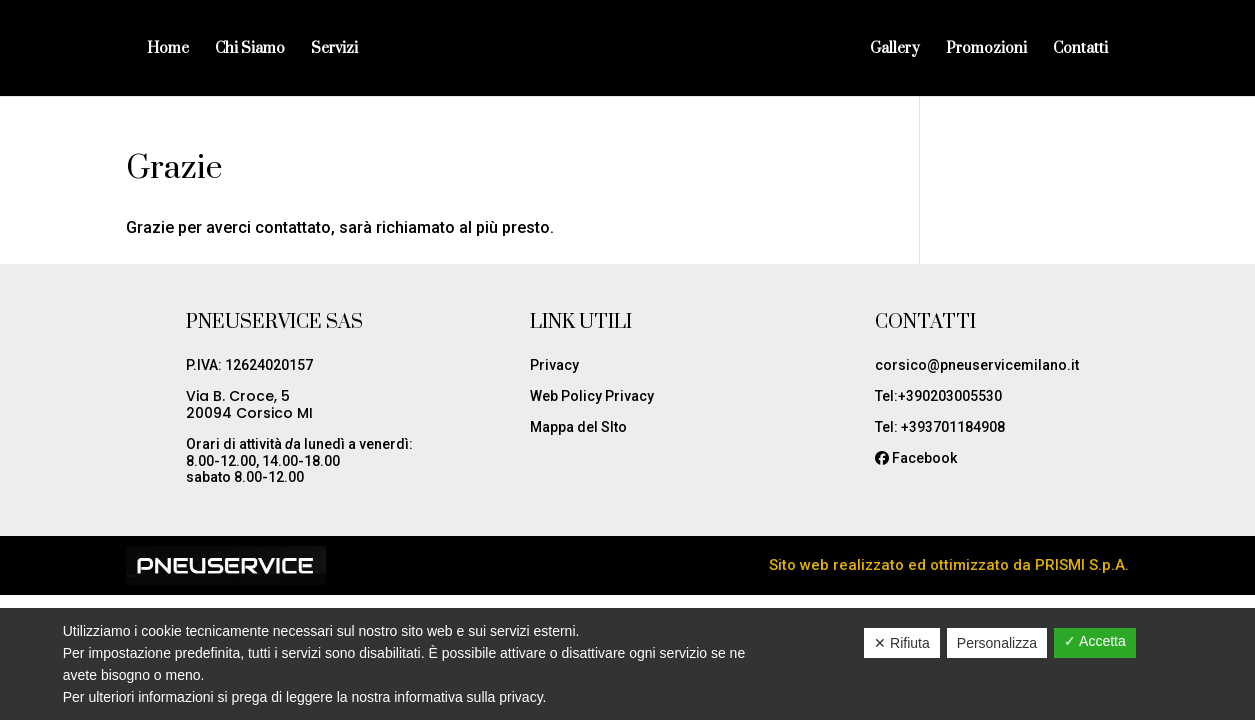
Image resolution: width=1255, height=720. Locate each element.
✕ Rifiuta (902, 643)
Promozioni (986, 50)
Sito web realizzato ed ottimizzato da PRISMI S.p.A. (949, 565)
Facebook (924, 458)
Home (168, 50)
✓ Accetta (1095, 641)
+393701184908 (953, 427)
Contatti (1080, 50)
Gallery (895, 50)
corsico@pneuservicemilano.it (977, 365)
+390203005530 (950, 396)
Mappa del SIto (578, 427)
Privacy (554, 365)
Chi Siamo (250, 50)
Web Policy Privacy (592, 396)
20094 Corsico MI (249, 413)
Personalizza (997, 643)
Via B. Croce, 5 (238, 396)
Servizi (334, 50)
